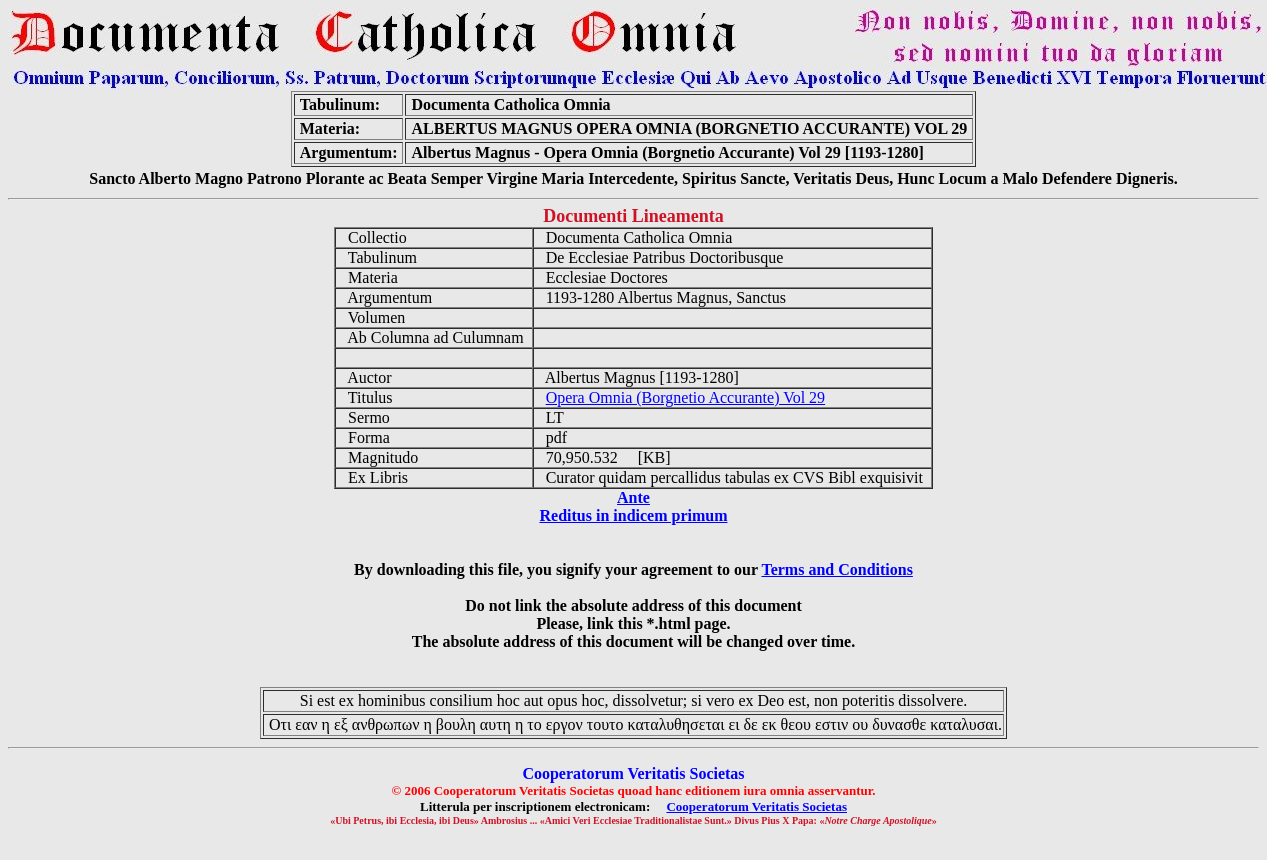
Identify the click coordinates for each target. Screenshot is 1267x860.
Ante (633, 497)
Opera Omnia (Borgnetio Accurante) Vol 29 (686, 397)
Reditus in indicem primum (633, 515)
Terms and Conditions (836, 569)
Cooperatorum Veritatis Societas (756, 806)
